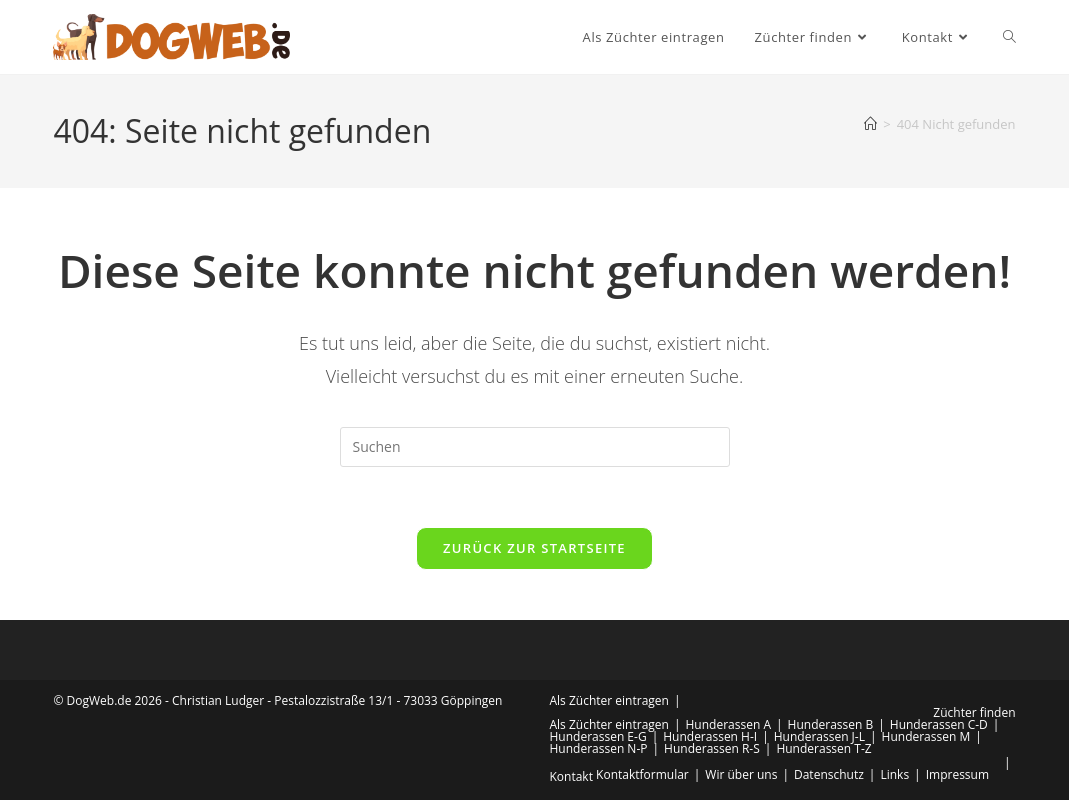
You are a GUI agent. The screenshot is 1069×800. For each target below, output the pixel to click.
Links (894, 774)
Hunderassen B (831, 724)
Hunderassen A (728, 724)
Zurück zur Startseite (534, 548)
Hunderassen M (926, 736)
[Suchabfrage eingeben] (535, 447)
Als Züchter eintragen (609, 700)
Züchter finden (974, 712)
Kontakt (571, 776)
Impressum (957, 774)
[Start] (870, 124)
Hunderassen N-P (599, 748)
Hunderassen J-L (819, 736)
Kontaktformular (642, 774)
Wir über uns (741, 774)
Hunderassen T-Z (823, 748)
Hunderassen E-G (598, 736)
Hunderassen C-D (939, 724)
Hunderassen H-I (710, 736)
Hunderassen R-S (712, 748)
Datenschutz (829, 774)
